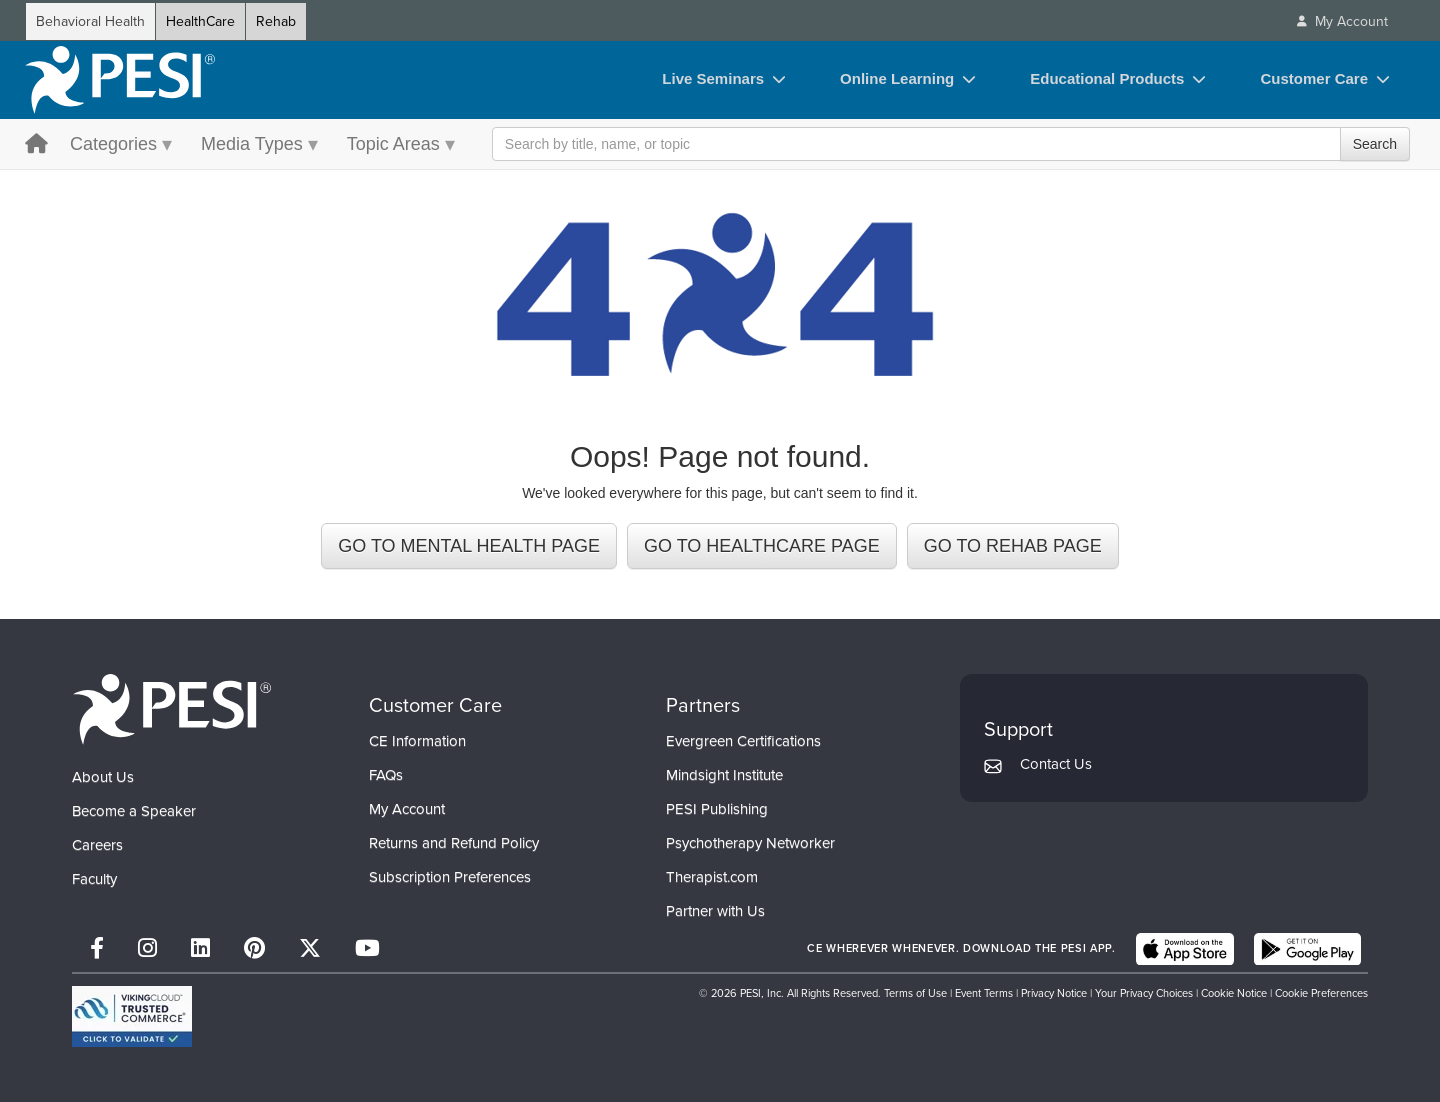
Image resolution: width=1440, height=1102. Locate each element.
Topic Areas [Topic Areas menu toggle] (393, 144)
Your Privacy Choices (1144, 993)
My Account (407, 809)
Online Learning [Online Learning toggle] (897, 78)
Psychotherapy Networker (750, 843)
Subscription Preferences (450, 877)
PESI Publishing (717, 809)
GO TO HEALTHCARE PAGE (762, 546)
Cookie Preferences (1321, 993)
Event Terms (984, 993)
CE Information (417, 741)
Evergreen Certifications (743, 741)
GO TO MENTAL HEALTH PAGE (469, 546)
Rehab (276, 21)
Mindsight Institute (724, 775)
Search (1375, 144)
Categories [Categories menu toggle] (113, 144)
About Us (103, 777)
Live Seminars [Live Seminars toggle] (713, 78)
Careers (97, 845)
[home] (120, 80)
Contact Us (1056, 764)
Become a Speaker (134, 811)
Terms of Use (915, 993)
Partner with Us (715, 911)
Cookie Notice (1234, 993)
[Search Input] (951, 144)
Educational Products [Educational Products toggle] (1107, 78)
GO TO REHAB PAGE (1013, 546)
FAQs (386, 775)
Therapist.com (712, 877)
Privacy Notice (1054, 993)
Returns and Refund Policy (454, 843)
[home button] (36, 145)
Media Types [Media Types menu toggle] (252, 144)
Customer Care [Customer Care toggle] (1314, 78)
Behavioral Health (90, 21)
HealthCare (200, 21)
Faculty (94, 879)
